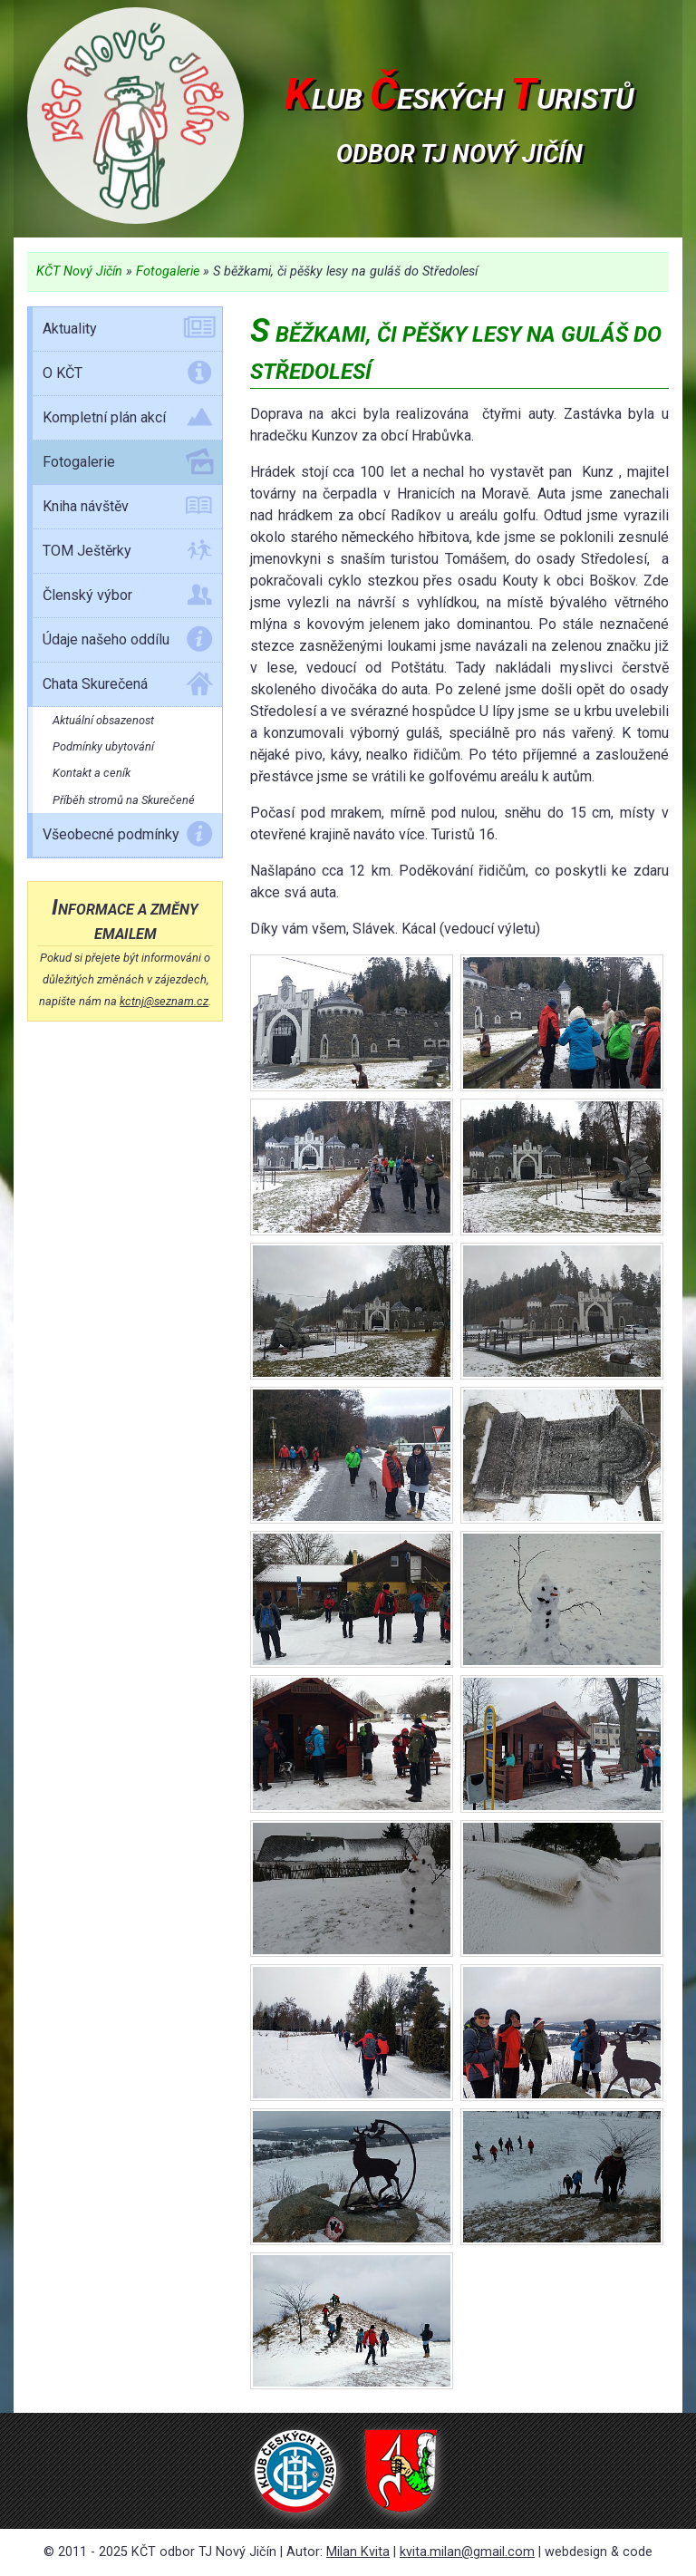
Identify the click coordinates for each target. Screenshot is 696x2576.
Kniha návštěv (128, 509)
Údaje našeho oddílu (128, 643)
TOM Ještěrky (128, 554)
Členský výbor (128, 598)
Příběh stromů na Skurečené (124, 800)
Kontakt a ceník (91, 773)
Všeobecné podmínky (128, 837)
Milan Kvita (358, 2552)
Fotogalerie (167, 271)
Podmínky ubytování (103, 746)
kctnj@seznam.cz (164, 1001)
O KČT (128, 376)
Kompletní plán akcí (128, 421)
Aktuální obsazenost (103, 720)
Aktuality (128, 332)
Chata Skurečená (128, 687)
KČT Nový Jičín (79, 271)
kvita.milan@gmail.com (467, 2552)
